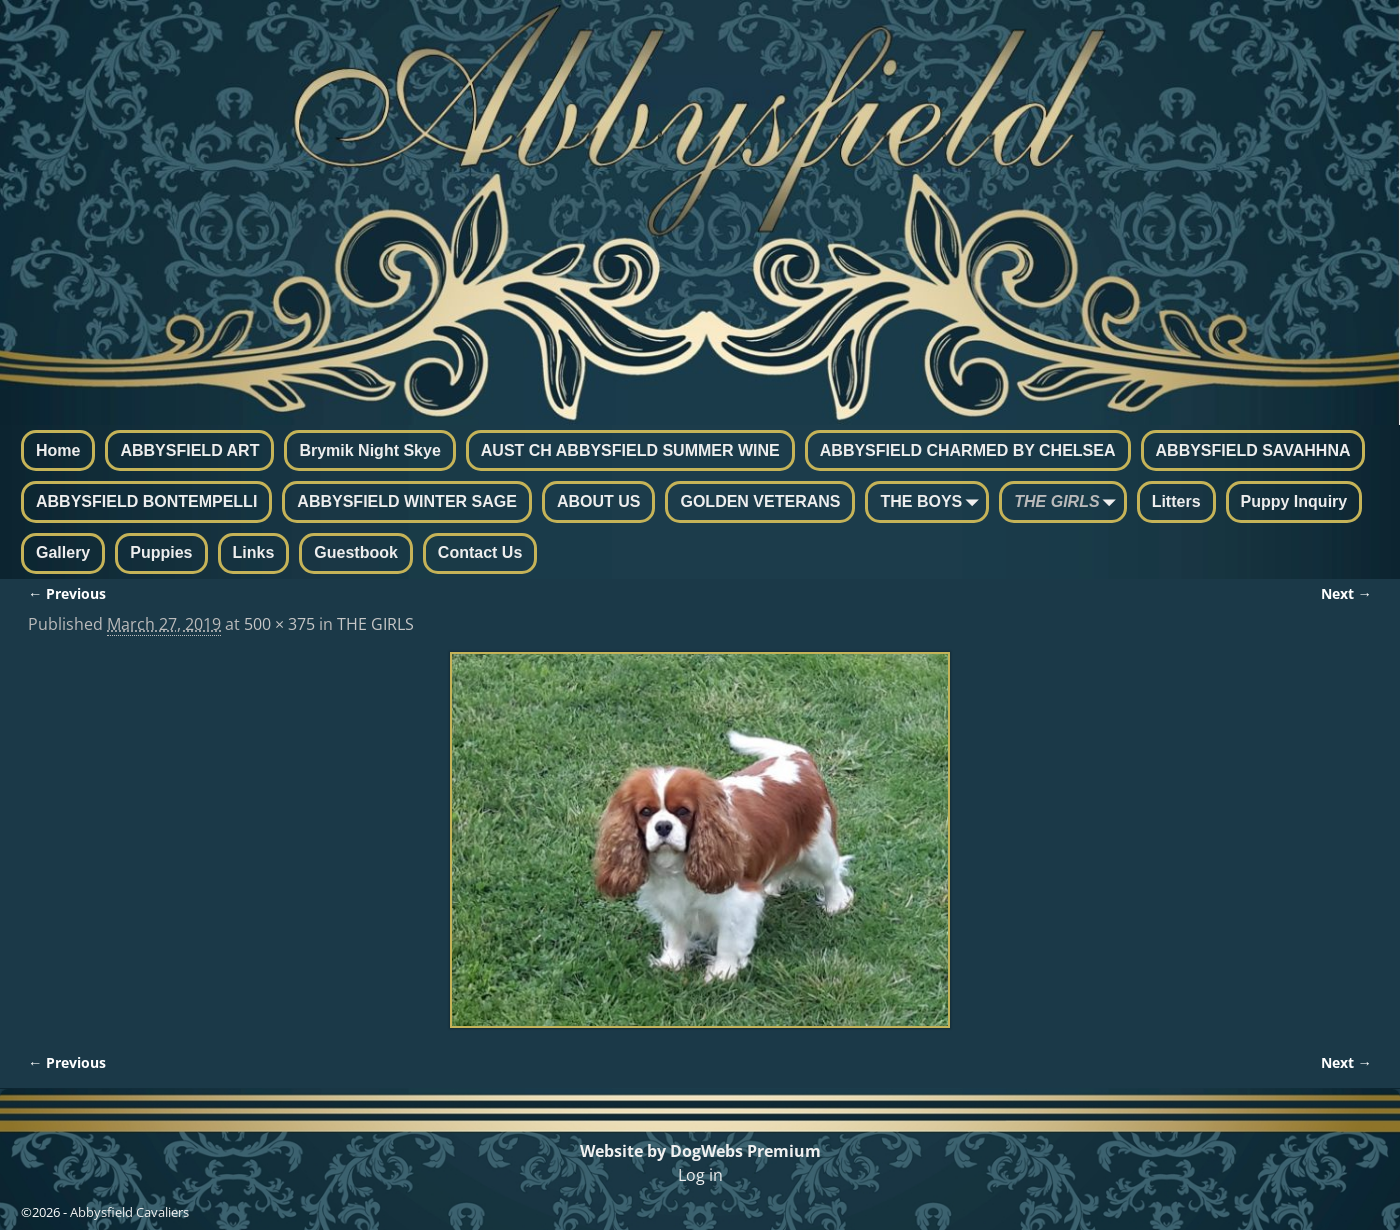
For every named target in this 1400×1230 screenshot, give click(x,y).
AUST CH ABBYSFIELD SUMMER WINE (630, 450)
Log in (700, 1175)
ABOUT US (599, 501)
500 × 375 (279, 624)
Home (58, 450)
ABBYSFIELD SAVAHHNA (1253, 450)
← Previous (67, 593)
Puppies (161, 552)
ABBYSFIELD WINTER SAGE (407, 501)
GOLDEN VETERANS (760, 501)
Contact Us (480, 552)
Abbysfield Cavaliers (129, 1212)
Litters (1176, 501)
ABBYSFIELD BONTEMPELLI (146, 501)
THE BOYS (933, 503)
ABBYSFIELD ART (189, 450)
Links (254, 552)
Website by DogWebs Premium (700, 1151)
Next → (1346, 593)
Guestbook (356, 552)
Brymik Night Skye (369, 450)
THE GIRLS (1068, 503)
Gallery (63, 552)
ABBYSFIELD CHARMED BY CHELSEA (968, 450)
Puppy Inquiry (1294, 501)
